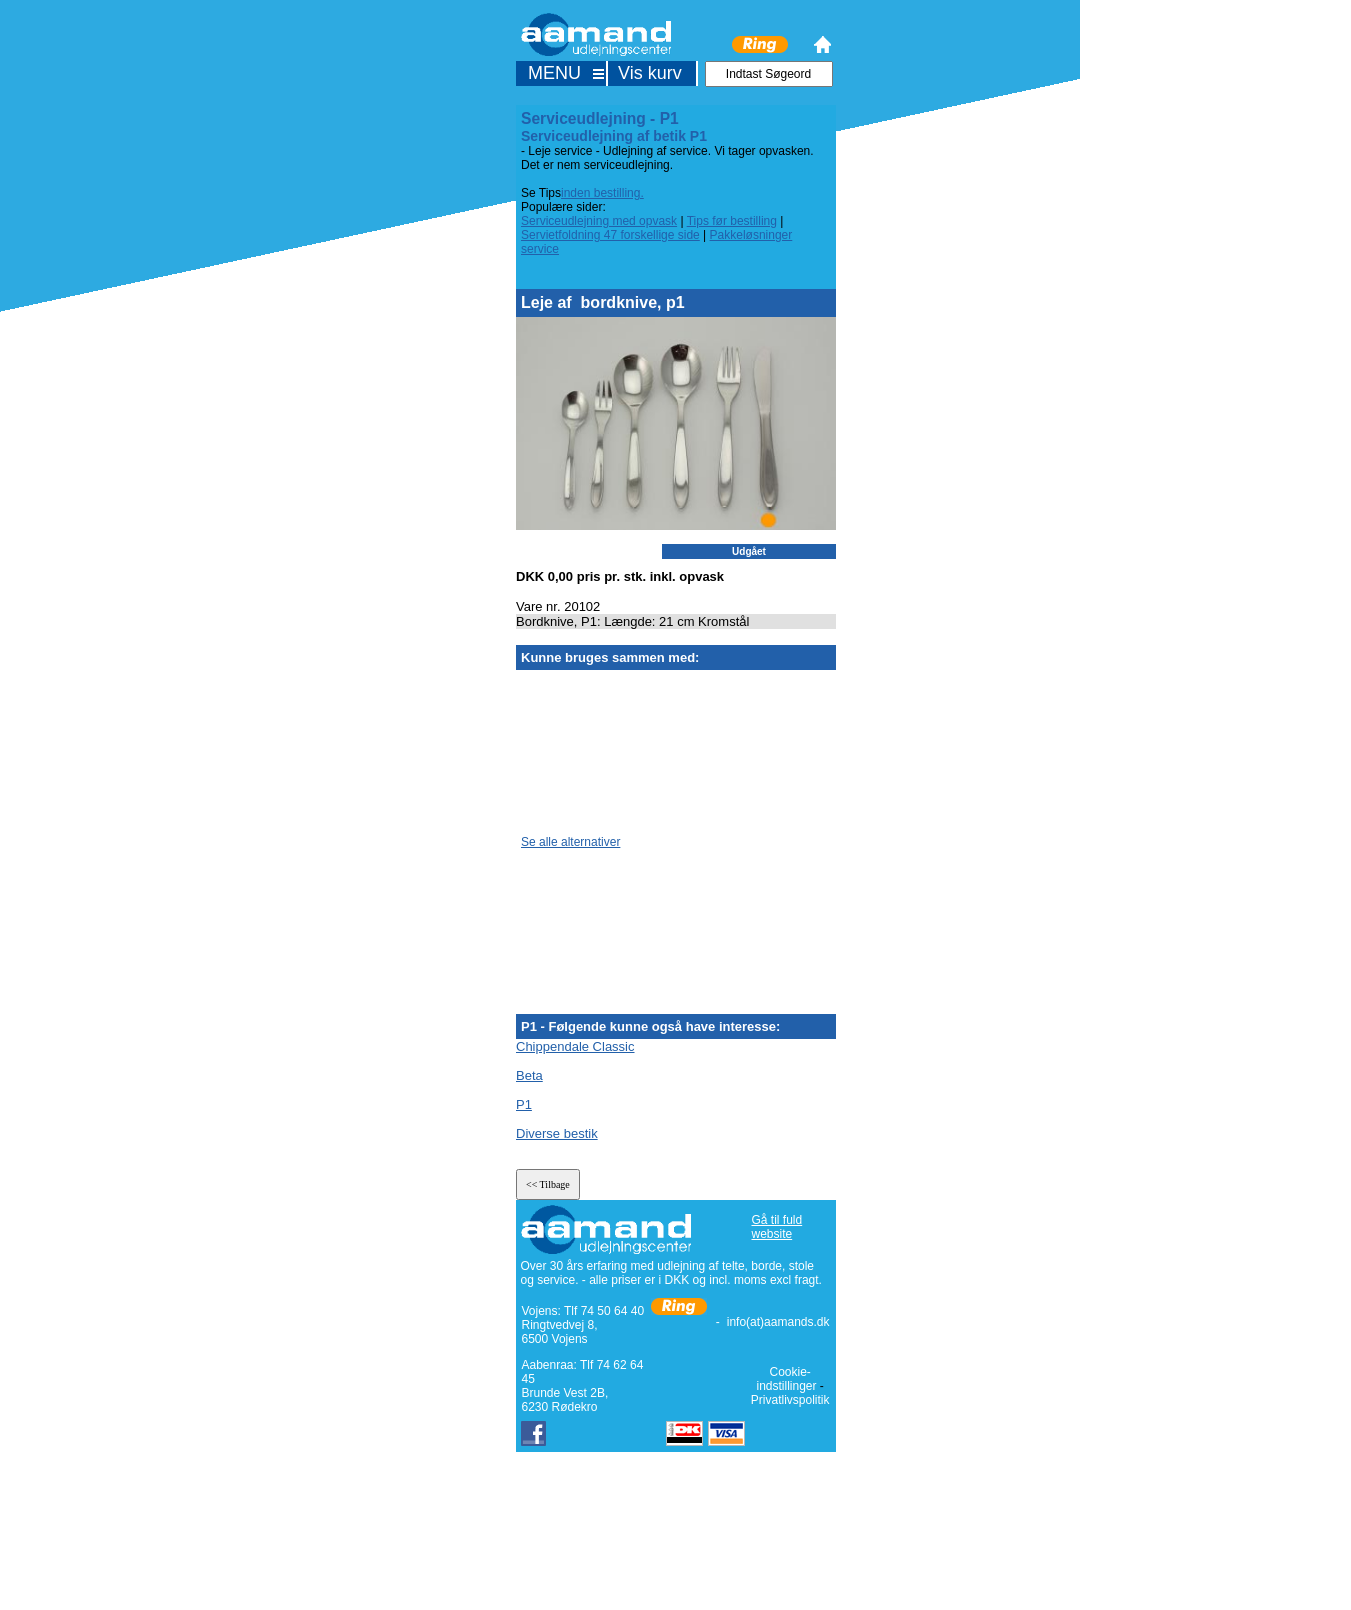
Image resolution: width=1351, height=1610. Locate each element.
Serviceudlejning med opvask (599, 221)
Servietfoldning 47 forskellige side (610, 235)
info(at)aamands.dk (778, 1322)
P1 (524, 1104)
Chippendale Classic (575, 1046)
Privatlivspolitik (790, 1400)
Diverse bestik (557, 1133)
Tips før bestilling (732, 221)
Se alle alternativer (570, 842)
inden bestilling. (602, 193)
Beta (529, 1075)
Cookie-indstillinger (786, 1379)
